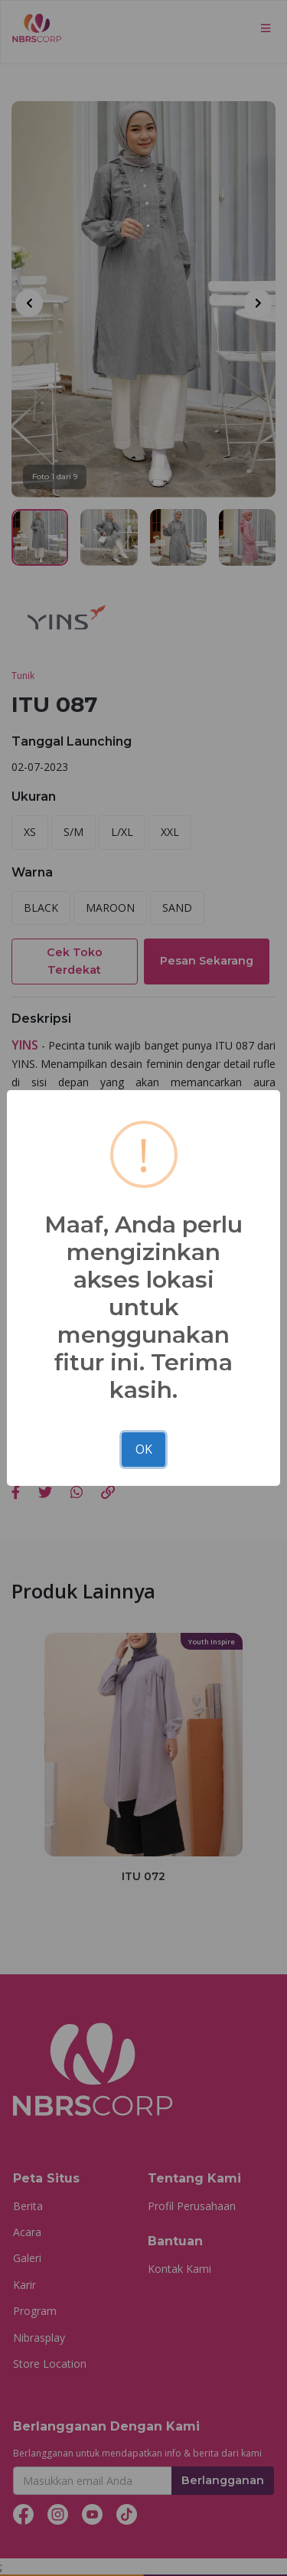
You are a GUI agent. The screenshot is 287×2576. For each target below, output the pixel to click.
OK (143, 1449)
